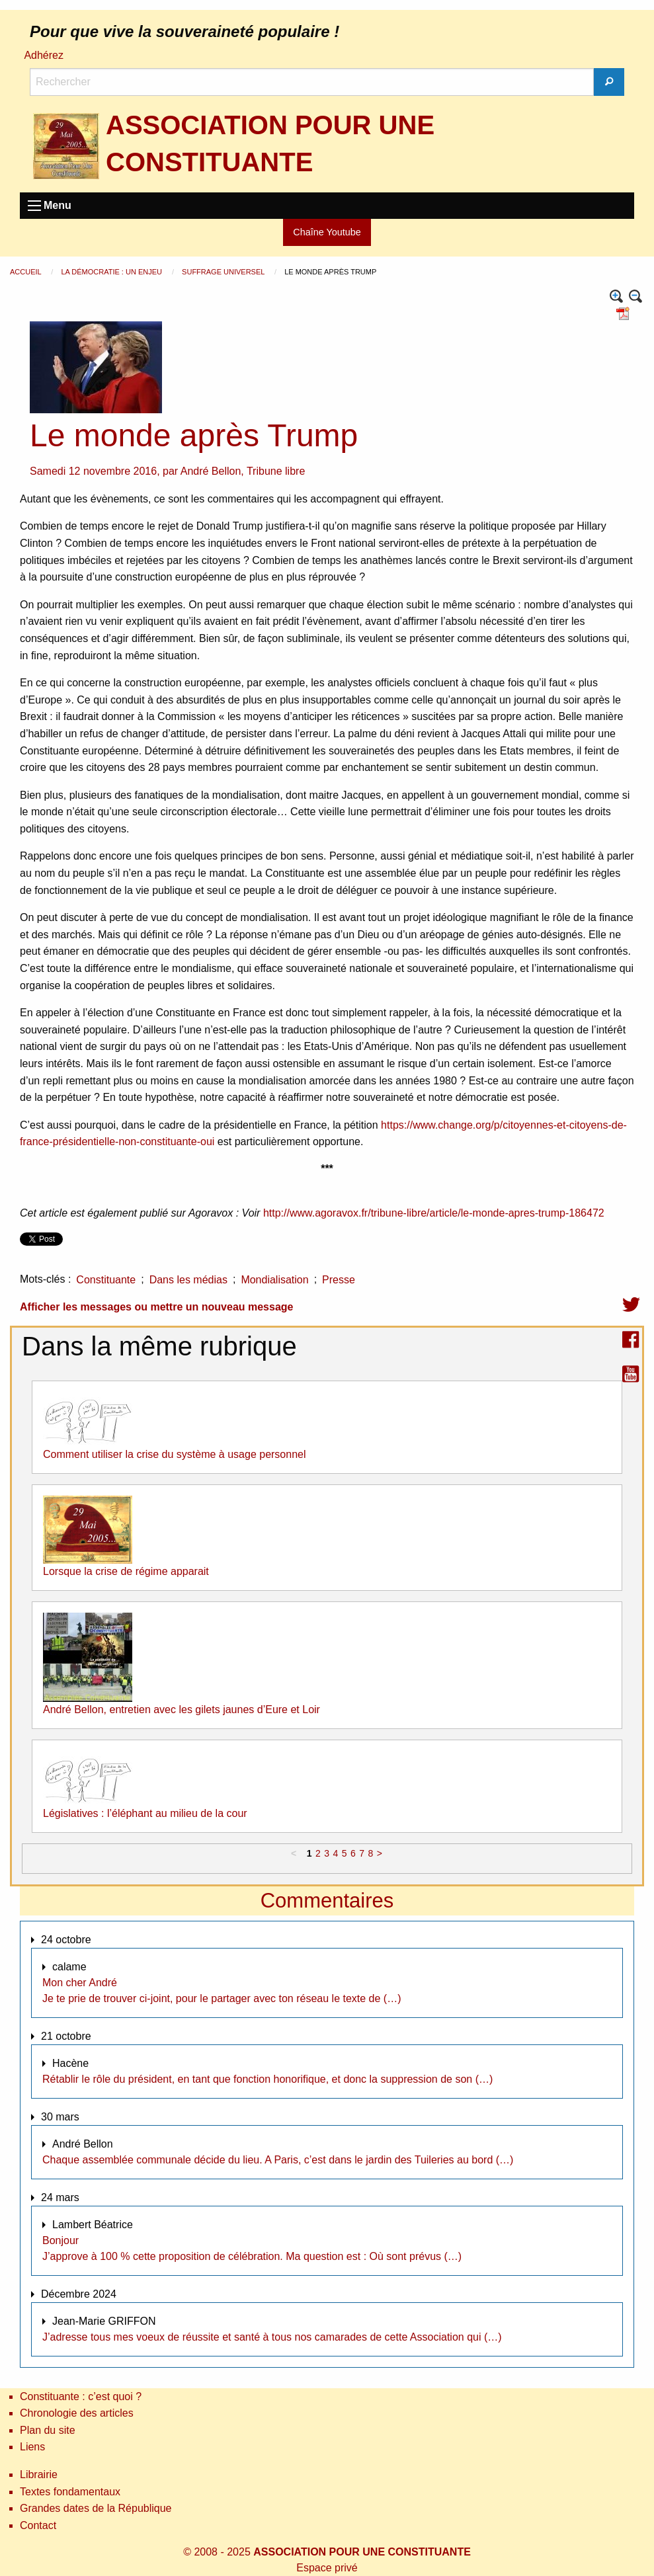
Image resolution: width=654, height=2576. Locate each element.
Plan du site (47, 2430)
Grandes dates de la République (96, 2508)
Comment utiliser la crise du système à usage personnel (174, 1454)
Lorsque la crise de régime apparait (126, 1571)
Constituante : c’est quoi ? (81, 2396)
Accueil (26, 272)
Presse (338, 1279)
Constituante (106, 1279)
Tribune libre (276, 471)
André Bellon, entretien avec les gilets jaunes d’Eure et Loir (181, 1709)
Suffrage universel (224, 272)
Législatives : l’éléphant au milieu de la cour (145, 1813)
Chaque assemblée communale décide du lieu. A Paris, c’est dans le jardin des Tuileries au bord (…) (277, 2159)
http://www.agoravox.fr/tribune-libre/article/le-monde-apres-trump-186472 (433, 1213)
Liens (32, 2446)
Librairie (39, 2474)
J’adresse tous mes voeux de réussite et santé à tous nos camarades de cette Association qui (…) (272, 2337)
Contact (38, 2525)
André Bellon (211, 471)
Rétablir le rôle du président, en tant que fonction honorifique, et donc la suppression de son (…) (267, 2079)
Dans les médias (188, 1279)
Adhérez (43, 55)
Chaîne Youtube (326, 232)
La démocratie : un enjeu (112, 272)
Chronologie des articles (77, 2413)
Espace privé (327, 2567)
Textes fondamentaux (70, 2491)
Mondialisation (274, 1279)
